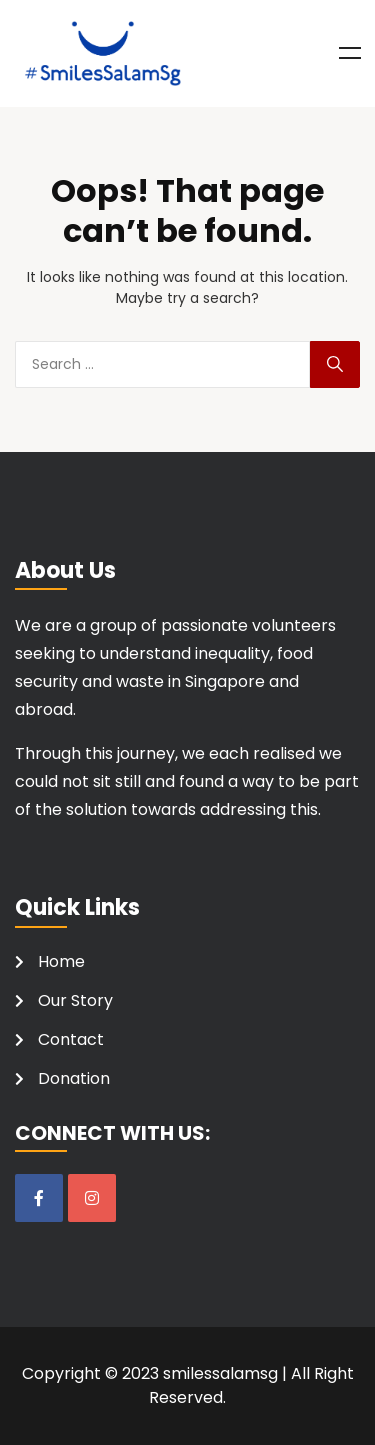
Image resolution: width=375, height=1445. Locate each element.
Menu (350, 53)
